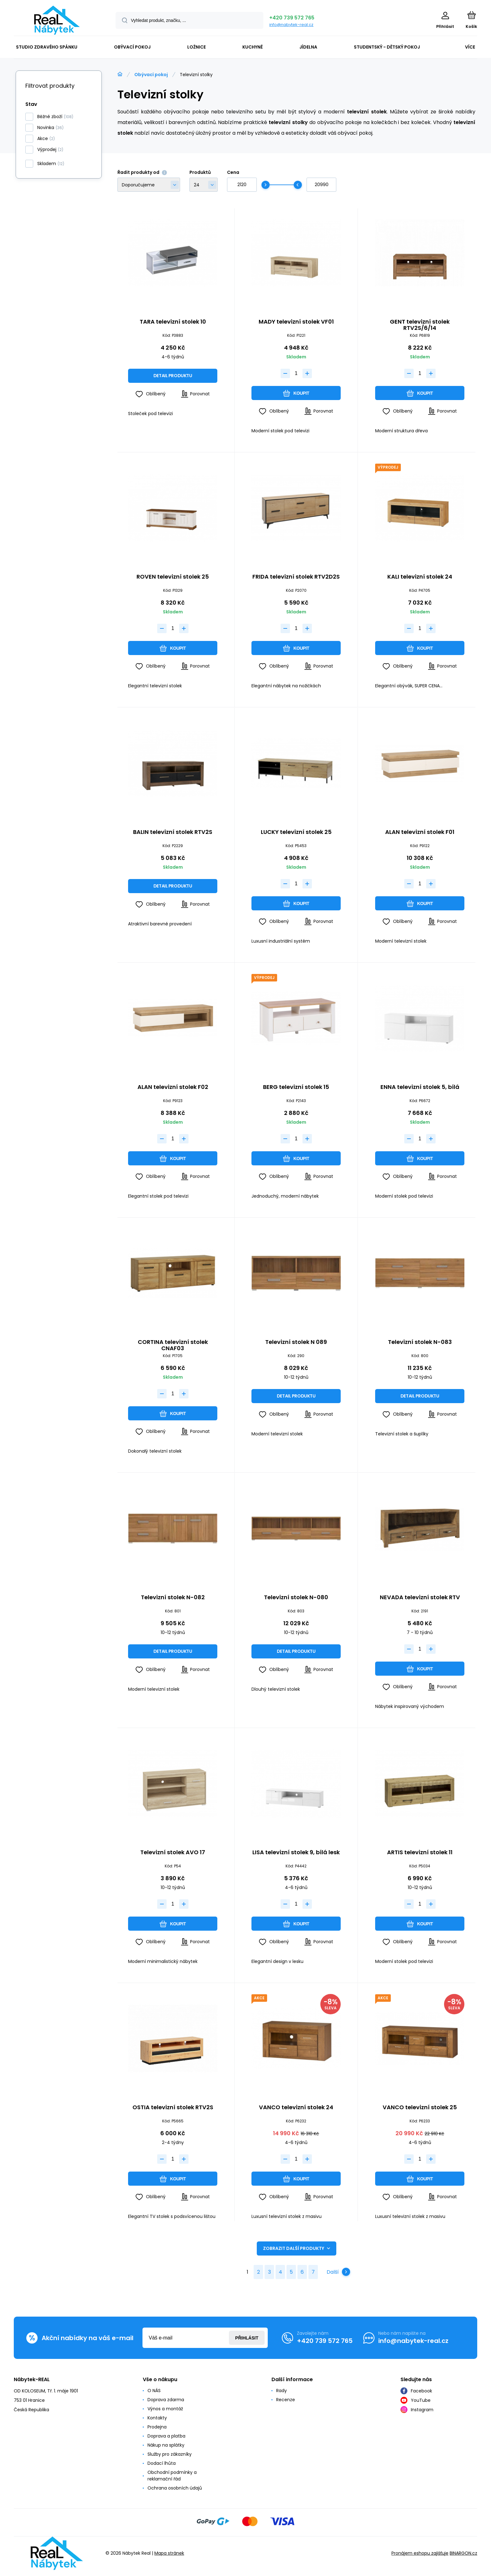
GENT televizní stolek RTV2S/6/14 (420, 325)
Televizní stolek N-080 (296, 1597)
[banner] (57, 20)
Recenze (285, 2399)
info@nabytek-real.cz (291, 25)
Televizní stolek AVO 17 (172, 1852)
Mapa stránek (169, 2553)
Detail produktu (172, 375)
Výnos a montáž (165, 2409)
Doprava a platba (166, 2436)
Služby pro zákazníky (169, 2454)
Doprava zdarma (165, 2399)
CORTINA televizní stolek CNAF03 (173, 1345)
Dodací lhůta (161, 2463)
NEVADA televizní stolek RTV (420, 1597)
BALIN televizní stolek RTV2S (172, 832)
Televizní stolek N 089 (296, 1342)
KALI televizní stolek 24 (419, 577)
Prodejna (157, 2427)
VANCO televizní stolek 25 (420, 2108)
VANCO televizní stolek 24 (296, 2108)
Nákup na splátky (165, 2445)
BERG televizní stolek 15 (296, 1087)
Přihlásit (246, 2337)
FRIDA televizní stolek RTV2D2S (296, 577)
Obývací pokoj (151, 74)
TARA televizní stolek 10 (173, 322)
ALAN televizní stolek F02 (172, 1087)
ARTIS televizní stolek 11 (419, 1852)
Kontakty (157, 2418)
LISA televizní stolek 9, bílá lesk (296, 1852)
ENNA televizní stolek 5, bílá (419, 1087)
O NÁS (154, 2390)
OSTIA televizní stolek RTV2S (172, 2108)
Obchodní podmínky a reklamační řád (172, 2475)
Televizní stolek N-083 (420, 1342)
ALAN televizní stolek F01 (419, 832)
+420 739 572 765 (291, 17)
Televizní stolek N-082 (173, 1597)
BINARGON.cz (463, 2553)
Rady (281, 2390)
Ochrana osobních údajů (174, 2488)
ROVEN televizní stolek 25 (173, 577)
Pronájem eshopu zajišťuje (419, 2553)
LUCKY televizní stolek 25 (296, 832)
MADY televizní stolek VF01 (296, 322)
